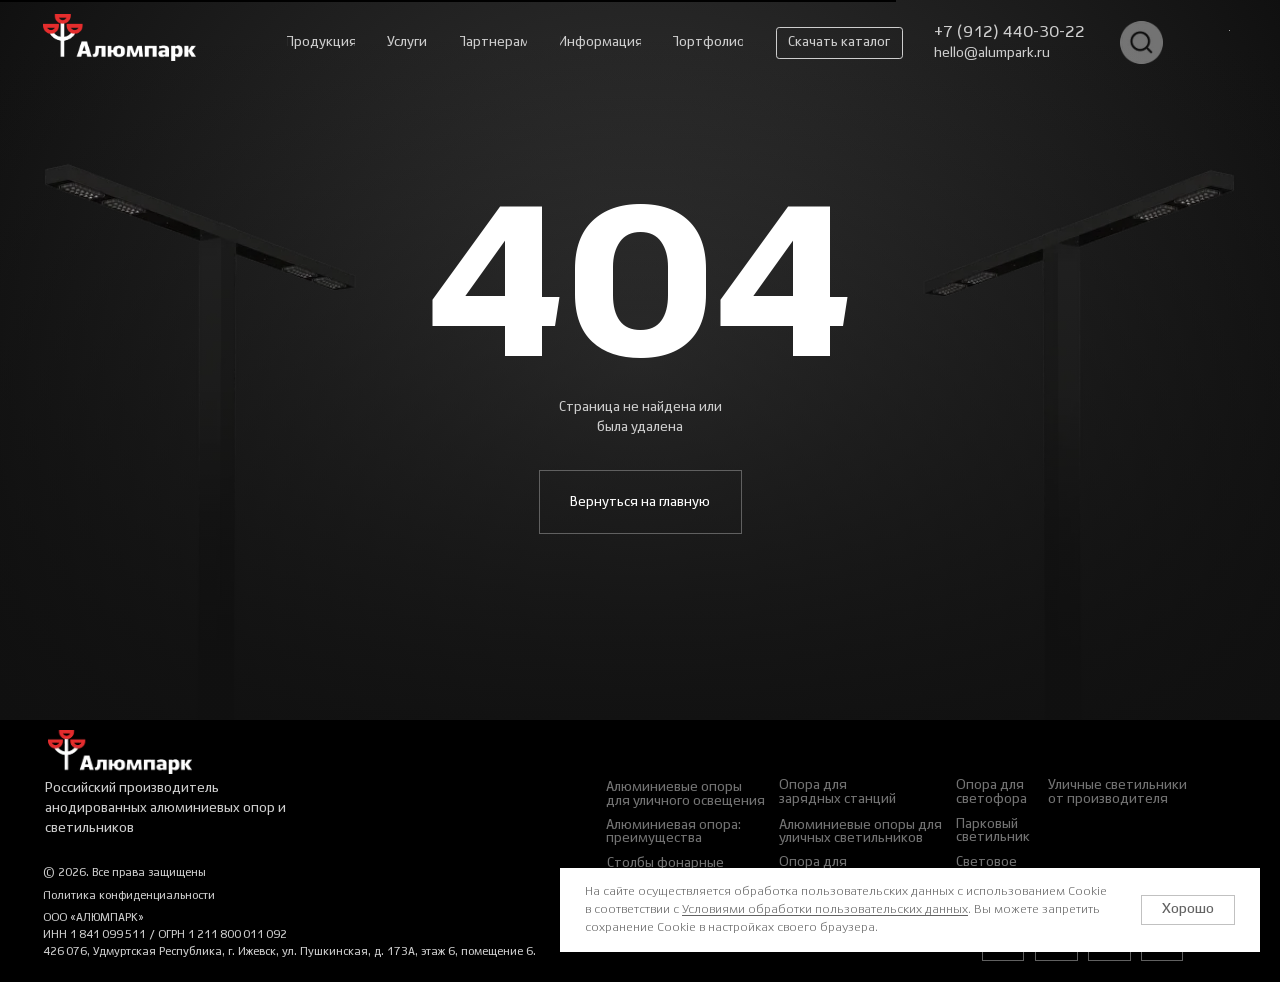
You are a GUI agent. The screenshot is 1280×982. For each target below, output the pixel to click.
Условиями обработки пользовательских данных (825, 909)
